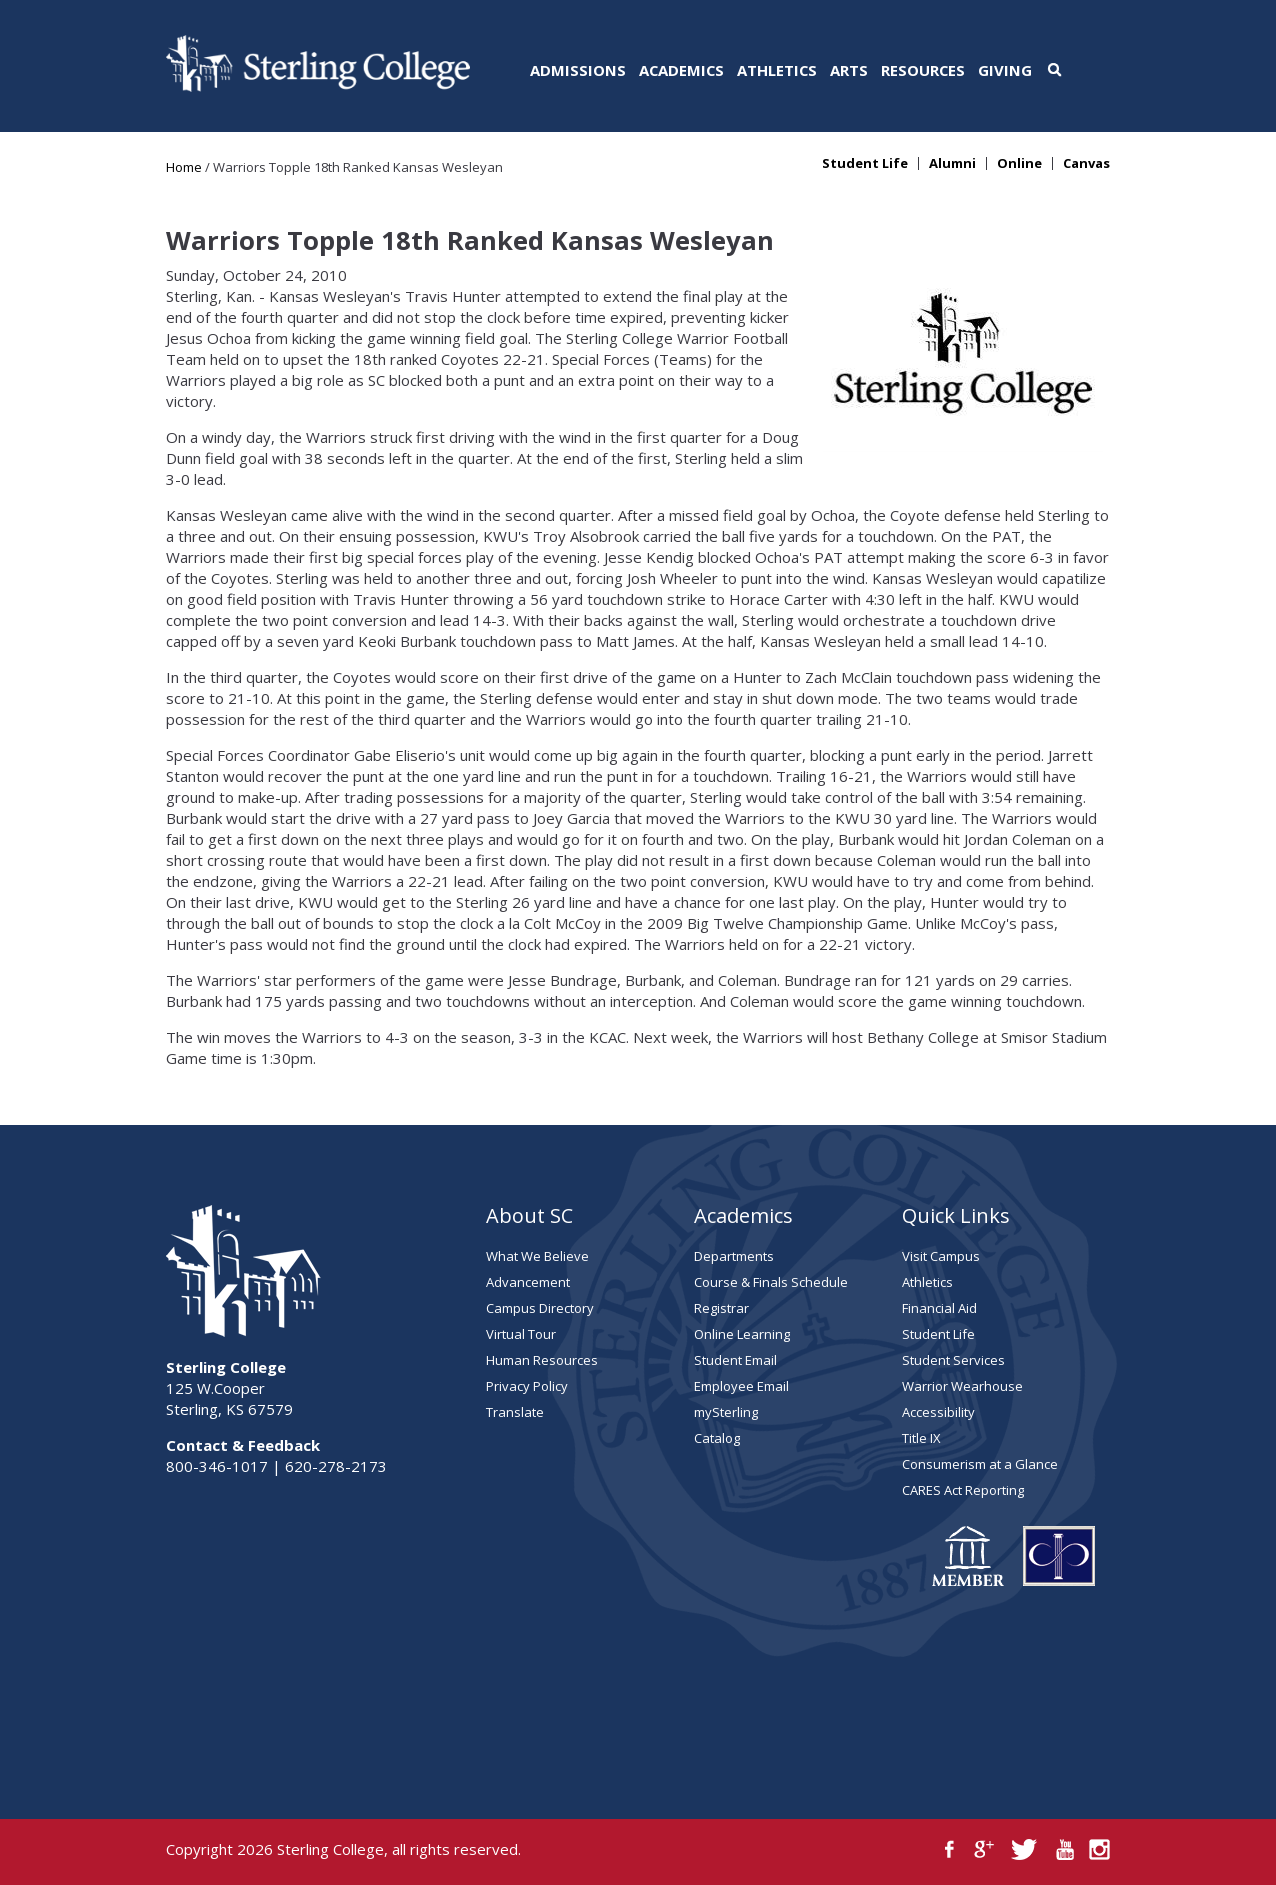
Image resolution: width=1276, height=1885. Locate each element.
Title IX (921, 1438)
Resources (923, 70)
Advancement (528, 1282)
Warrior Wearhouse (962, 1386)
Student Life (865, 163)
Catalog (717, 1438)
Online (1019, 163)
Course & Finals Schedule (771, 1282)
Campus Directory (540, 1308)
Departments (734, 1256)
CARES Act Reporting (963, 1490)
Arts (849, 70)
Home (184, 167)
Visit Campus (941, 1256)
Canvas (1086, 163)
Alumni (952, 163)
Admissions (578, 70)
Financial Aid (939, 1308)
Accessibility (938, 1412)
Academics (681, 70)
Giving (1005, 70)
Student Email (735, 1360)
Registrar (721, 1308)
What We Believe (537, 1256)
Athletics (777, 70)
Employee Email (741, 1386)
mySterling (726, 1412)
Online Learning (742, 1334)
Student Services (953, 1360)
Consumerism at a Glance (980, 1464)
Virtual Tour (521, 1334)
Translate (515, 1412)
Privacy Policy (527, 1386)
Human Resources (542, 1360)
